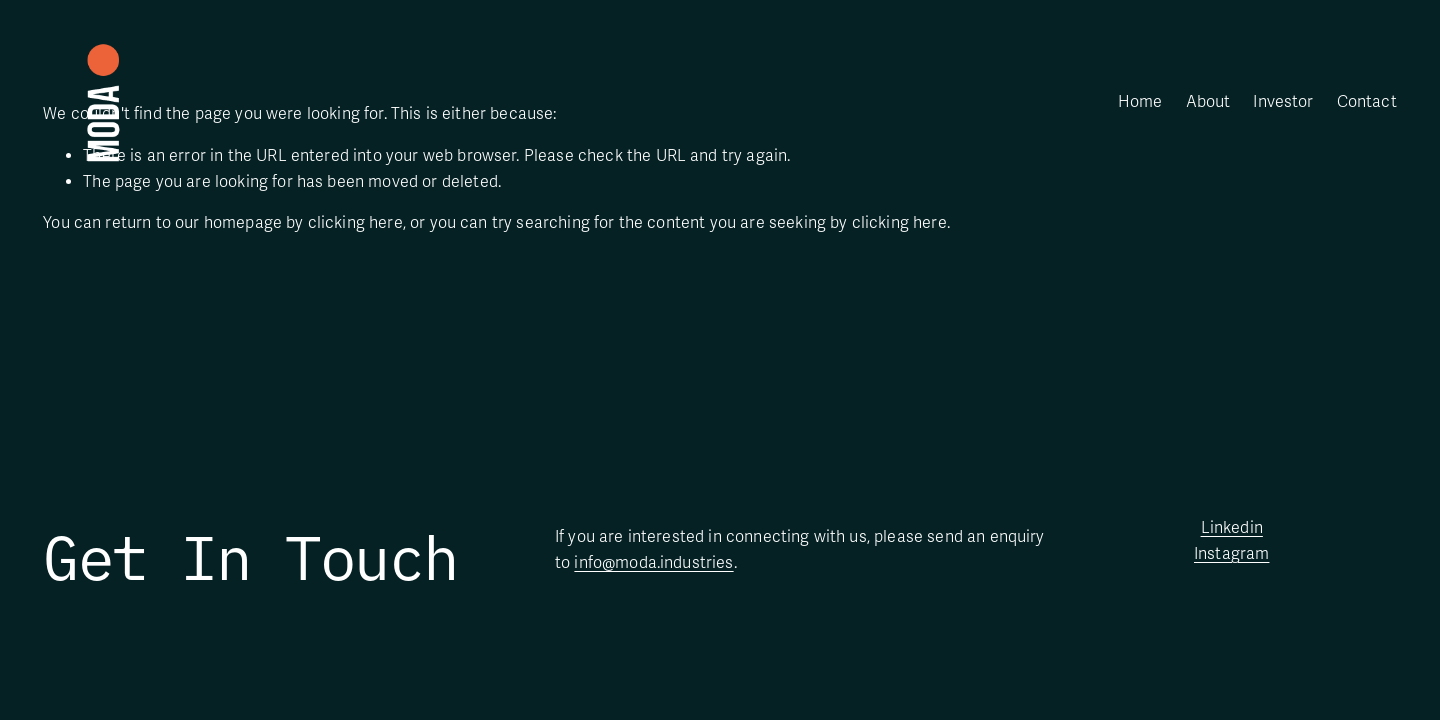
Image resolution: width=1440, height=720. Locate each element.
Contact (1367, 102)
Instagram (1231, 554)
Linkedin (1232, 528)
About (1208, 102)
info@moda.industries (653, 563)
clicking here (355, 223)
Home (1140, 102)
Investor (1283, 102)
